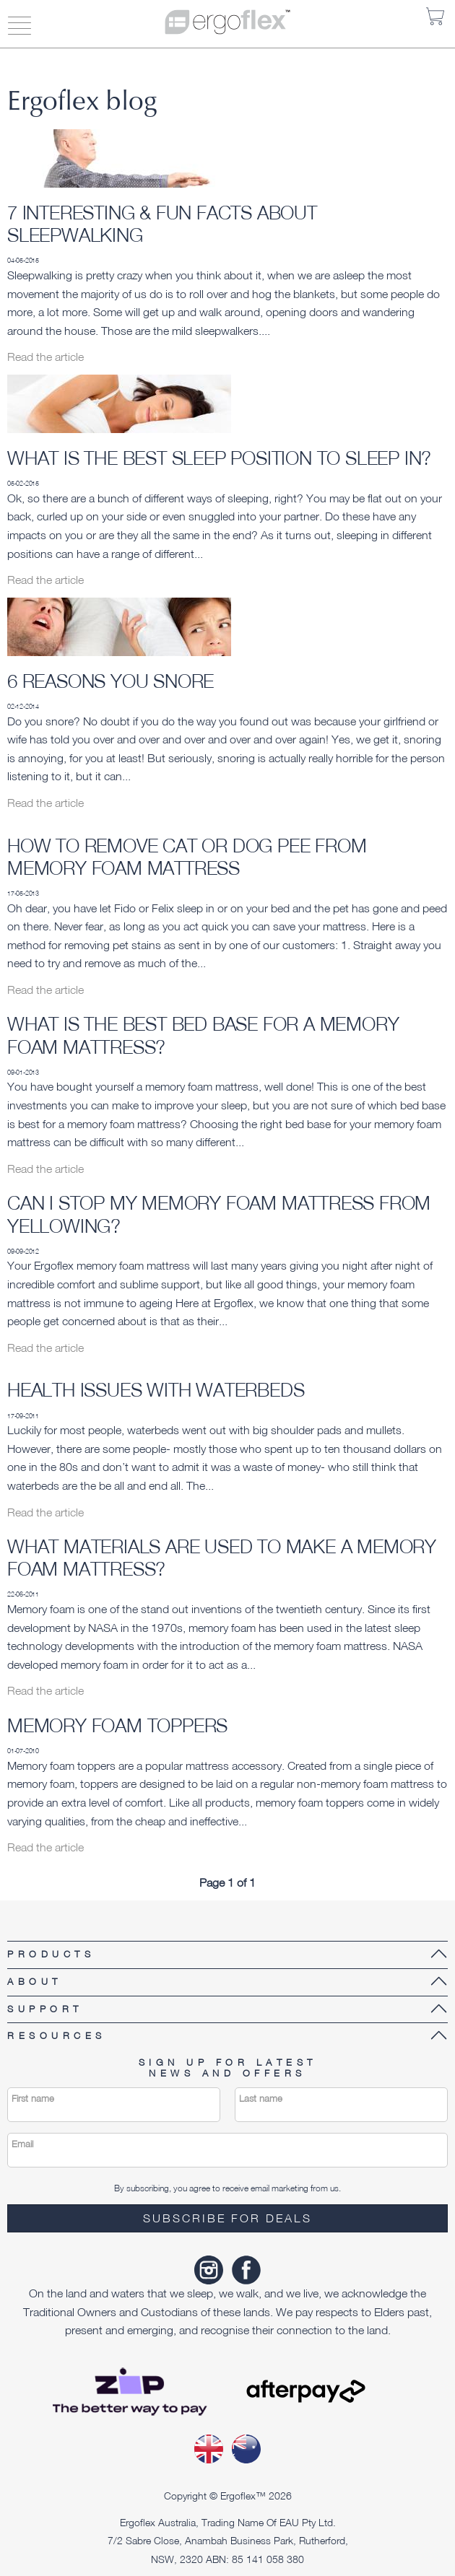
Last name (260, 2098)
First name (33, 2098)
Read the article (45, 356)
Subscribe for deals (227, 2218)
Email (22, 2144)
